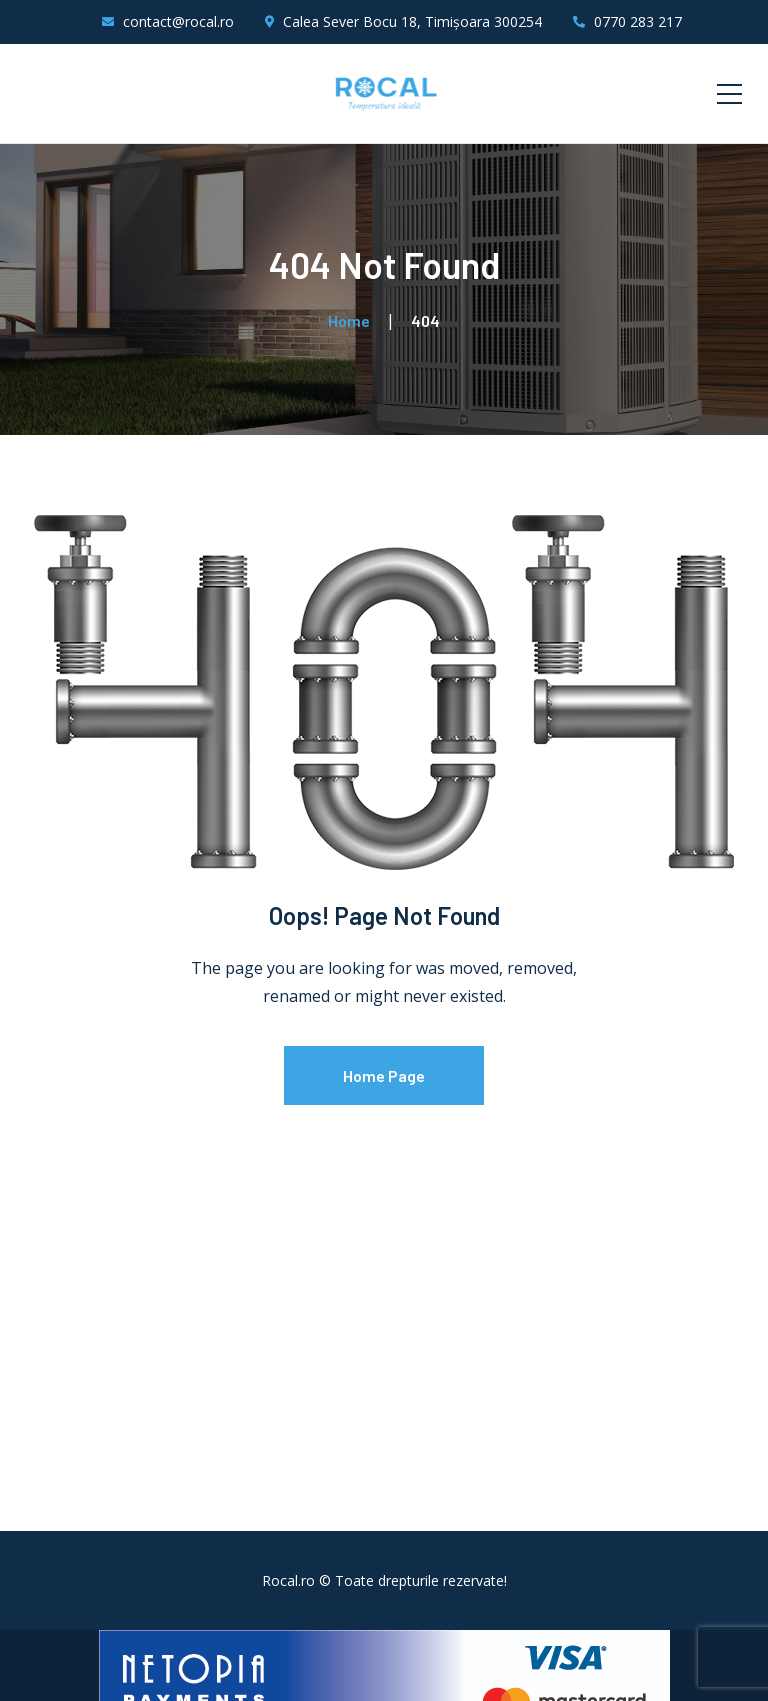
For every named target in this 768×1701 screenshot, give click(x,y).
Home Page (384, 1075)
